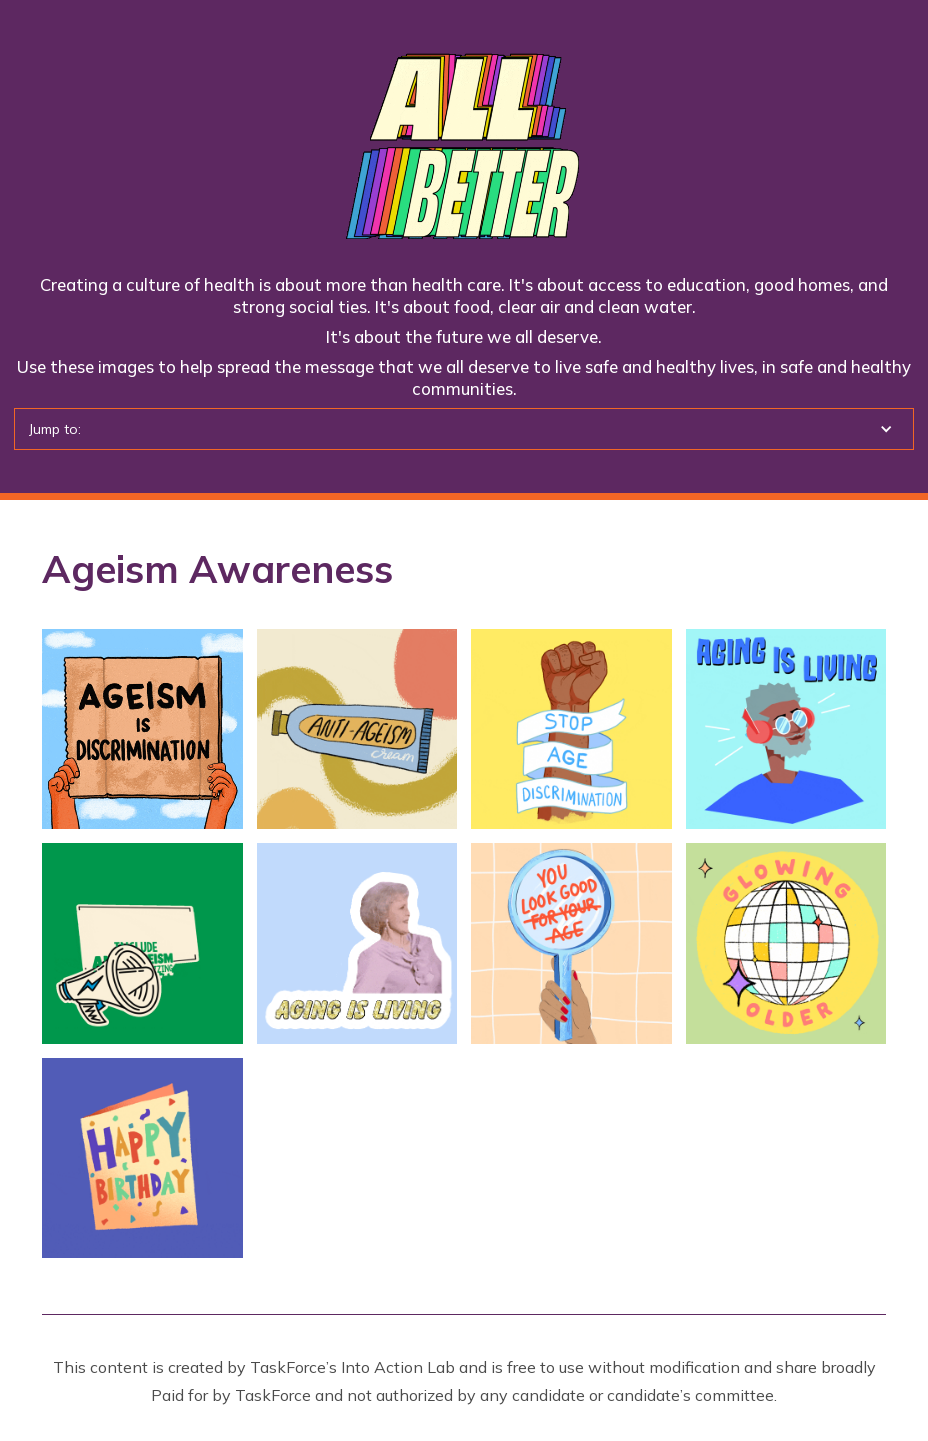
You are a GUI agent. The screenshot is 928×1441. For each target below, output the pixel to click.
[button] (464, 429)
